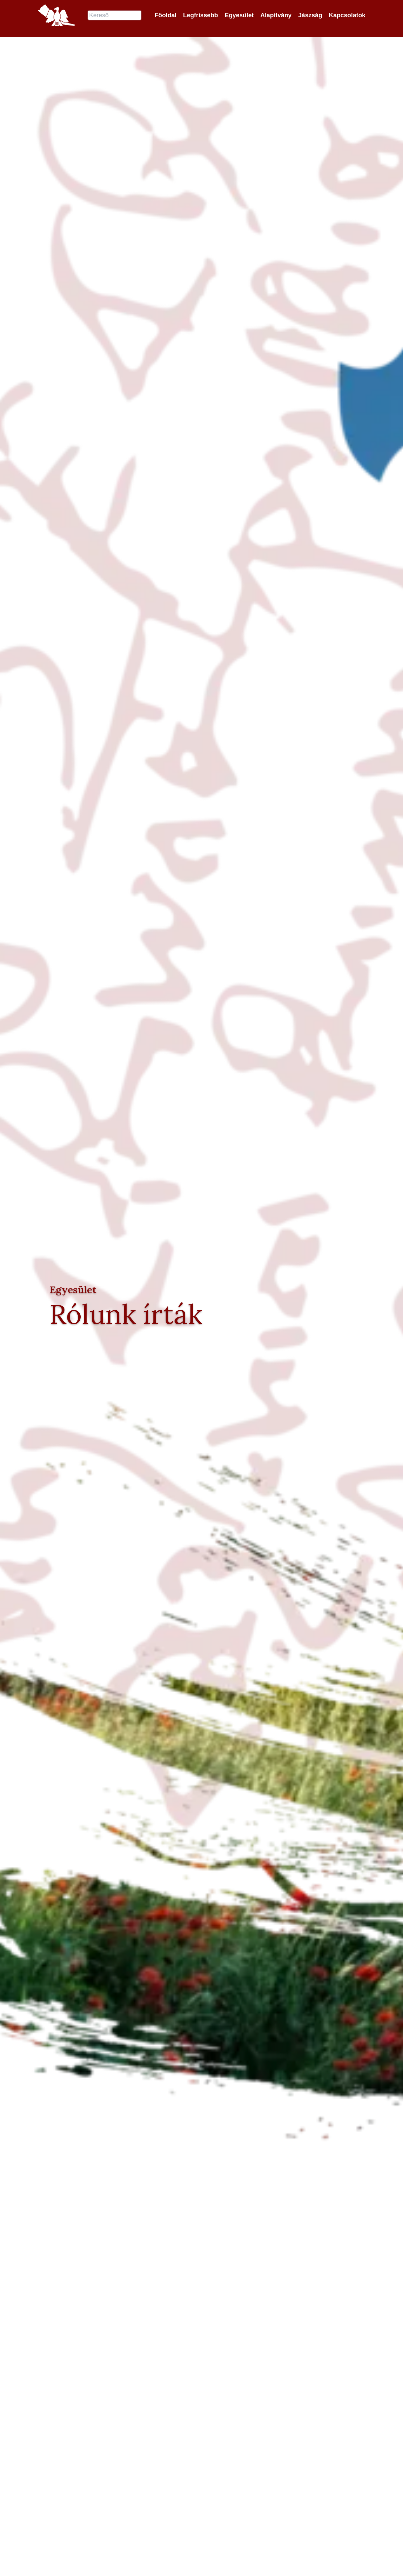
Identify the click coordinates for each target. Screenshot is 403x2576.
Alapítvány (276, 17)
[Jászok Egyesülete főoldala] (56, 17)
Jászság (310, 17)
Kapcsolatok (347, 17)
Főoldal (165, 17)
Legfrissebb (200, 17)
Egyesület (239, 17)
